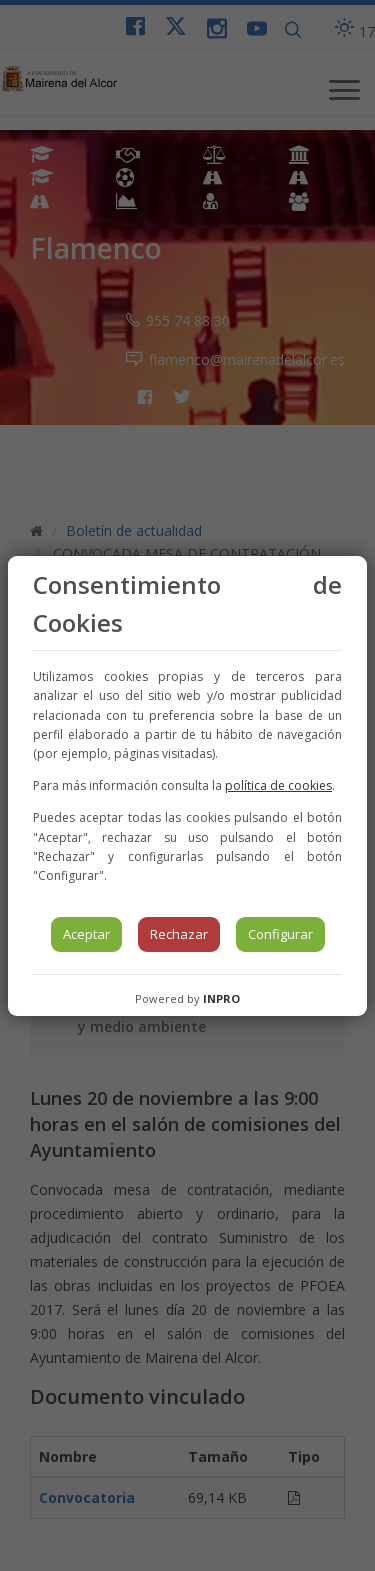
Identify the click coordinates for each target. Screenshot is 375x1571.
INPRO (221, 998)
